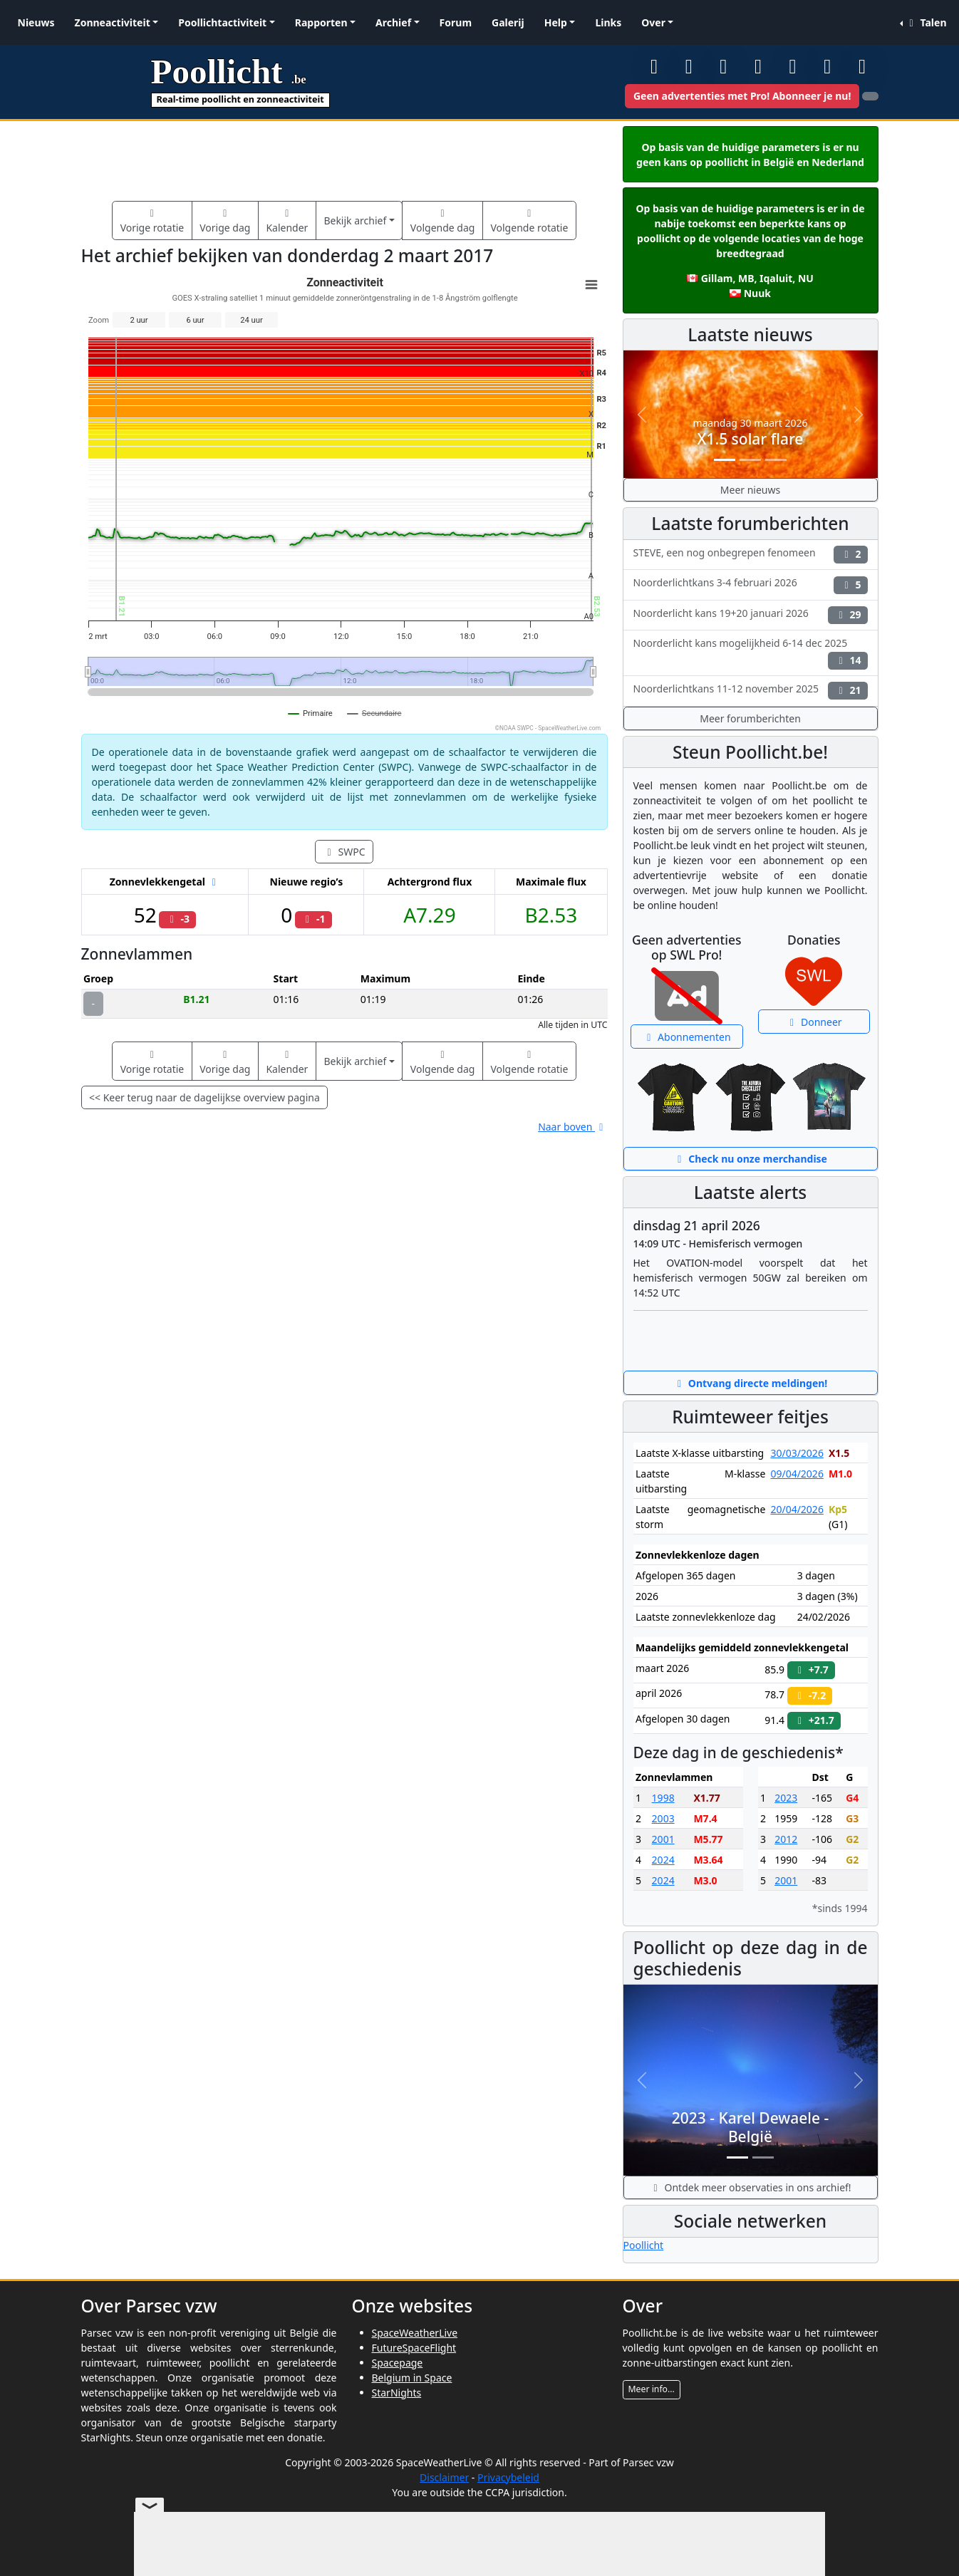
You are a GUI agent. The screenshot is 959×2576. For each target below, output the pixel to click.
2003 (663, 1818)
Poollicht (643, 2245)
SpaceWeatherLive (415, 2332)
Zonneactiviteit (112, 22)
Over (653, 22)
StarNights (397, 2392)
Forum (456, 22)
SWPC (344, 851)
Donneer (814, 1022)
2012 (785, 1839)
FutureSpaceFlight (414, 2347)
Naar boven (572, 1126)
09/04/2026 (796, 1473)
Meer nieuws (750, 490)
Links (608, 22)
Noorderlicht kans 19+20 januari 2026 (750, 615)
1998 (663, 1797)
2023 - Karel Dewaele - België (750, 2127)
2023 (785, 1797)
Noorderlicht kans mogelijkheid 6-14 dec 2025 (750, 652)
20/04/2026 (796, 1509)
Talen (925, 22)
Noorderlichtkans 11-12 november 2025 (750, 691)
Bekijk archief (354, 220)
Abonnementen (687, 1037)
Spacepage (397, 2362)
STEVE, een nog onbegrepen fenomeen (750, 555)
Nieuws (36, 22)
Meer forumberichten (750, 718)
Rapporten (321, 22)
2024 (663, 1859)
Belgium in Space (412, 2377)
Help (555, 22)
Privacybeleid (508, 2477)
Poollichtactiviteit (222, 22)
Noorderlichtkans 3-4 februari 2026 (750, 584)
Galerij (508, 22)
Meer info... (651, 2389)
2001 (663, 1839)
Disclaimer (444, 2477)
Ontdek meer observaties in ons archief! (750, 2187)
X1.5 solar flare (751, 439)
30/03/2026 (796, 1453)
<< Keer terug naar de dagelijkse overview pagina (204, 1097)
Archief (393, 22)
